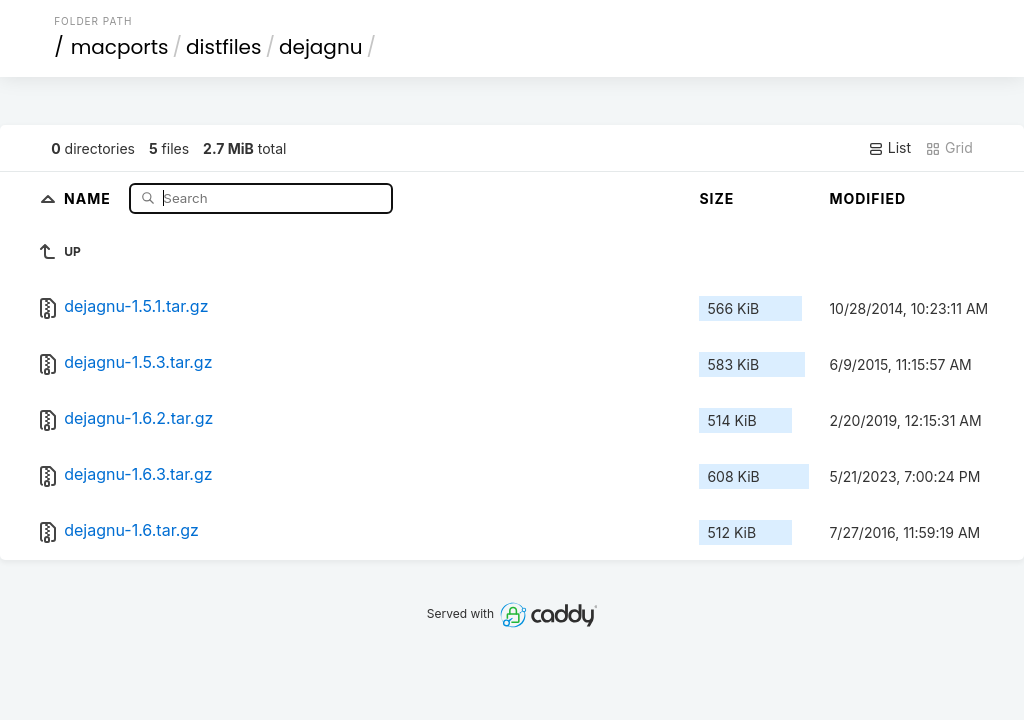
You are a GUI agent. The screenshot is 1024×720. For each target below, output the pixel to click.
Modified (867, 198)
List (889, 148)
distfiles (223, 47)
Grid (949, 148)
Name (89, 197)
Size (716, 198)
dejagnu (321, 47)
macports (120, 47)
